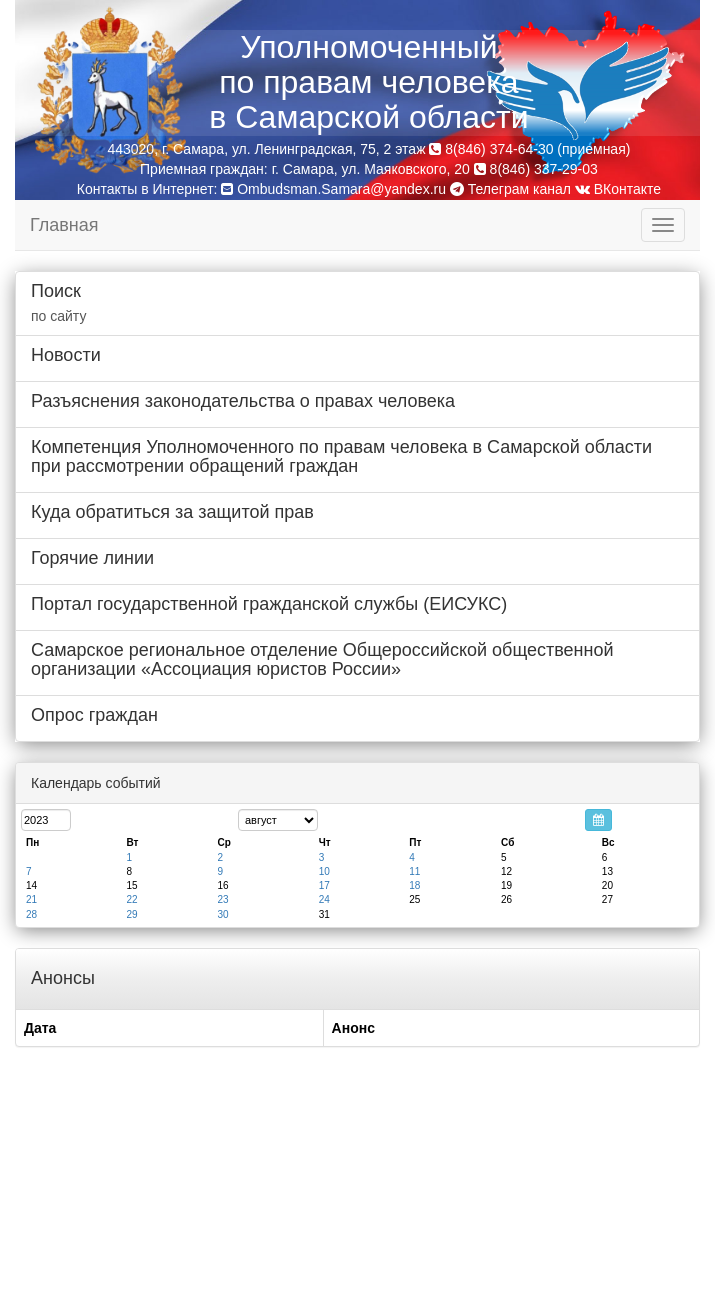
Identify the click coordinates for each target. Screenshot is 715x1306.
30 (222, 914)
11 (414, 871)
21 (31, 899)
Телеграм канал (510, 189)
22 (131, 899)
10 (324, 871)
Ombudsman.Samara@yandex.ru (341, 189)
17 (324, 885)
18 (414, 885)
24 (324, 899)
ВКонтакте (618, 189)
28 (31, 914)
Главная (64, 225)
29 (131, 914)
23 (222, 899)
